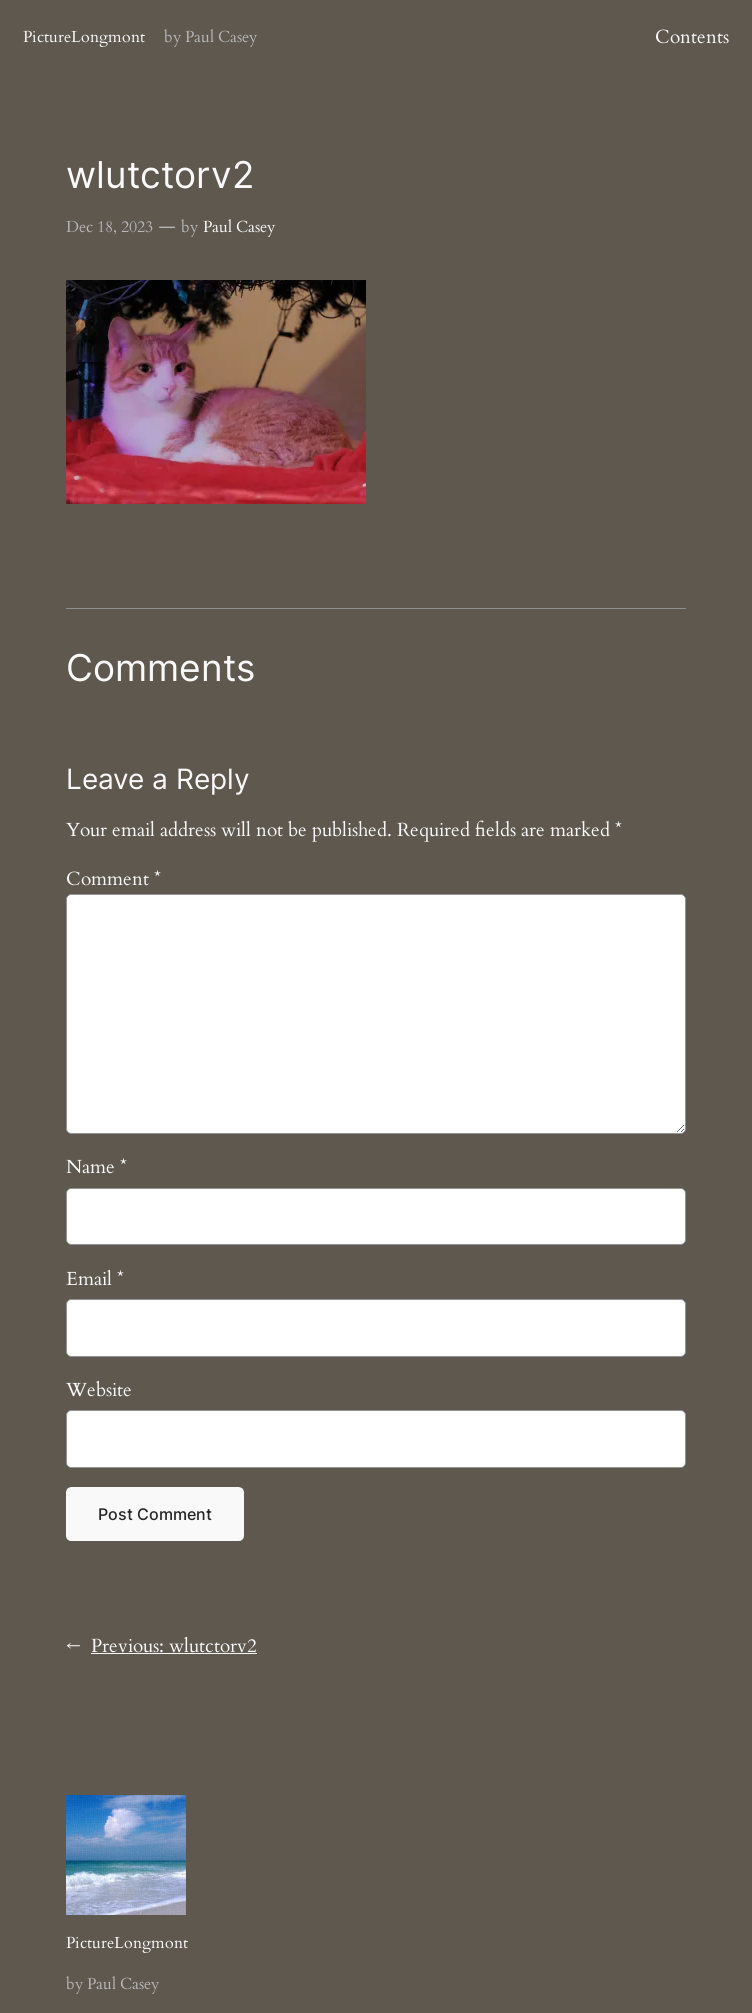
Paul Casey (239, 227)
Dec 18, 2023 (109, 227)
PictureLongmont (84, 37)
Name (96, 1167)
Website (99, 1390)
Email (95, 1279)
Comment (113, 879)
